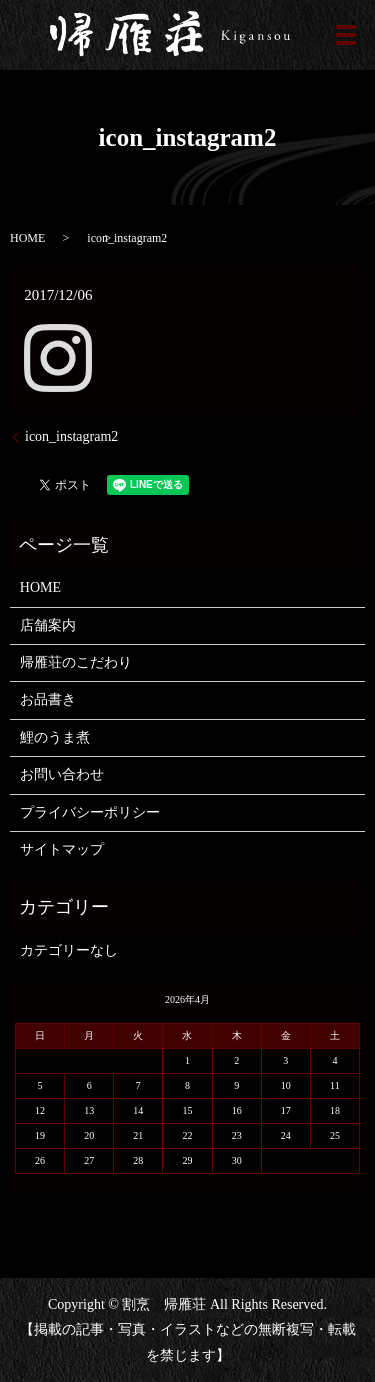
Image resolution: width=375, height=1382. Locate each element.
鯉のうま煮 (55, 737)
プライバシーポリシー (90, 812)
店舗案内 (48, 625)
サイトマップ (62, 849)
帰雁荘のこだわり (76, 662)
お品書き (48, 699)
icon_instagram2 (71, 436)
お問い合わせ (62, 774)
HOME (27, 238)
